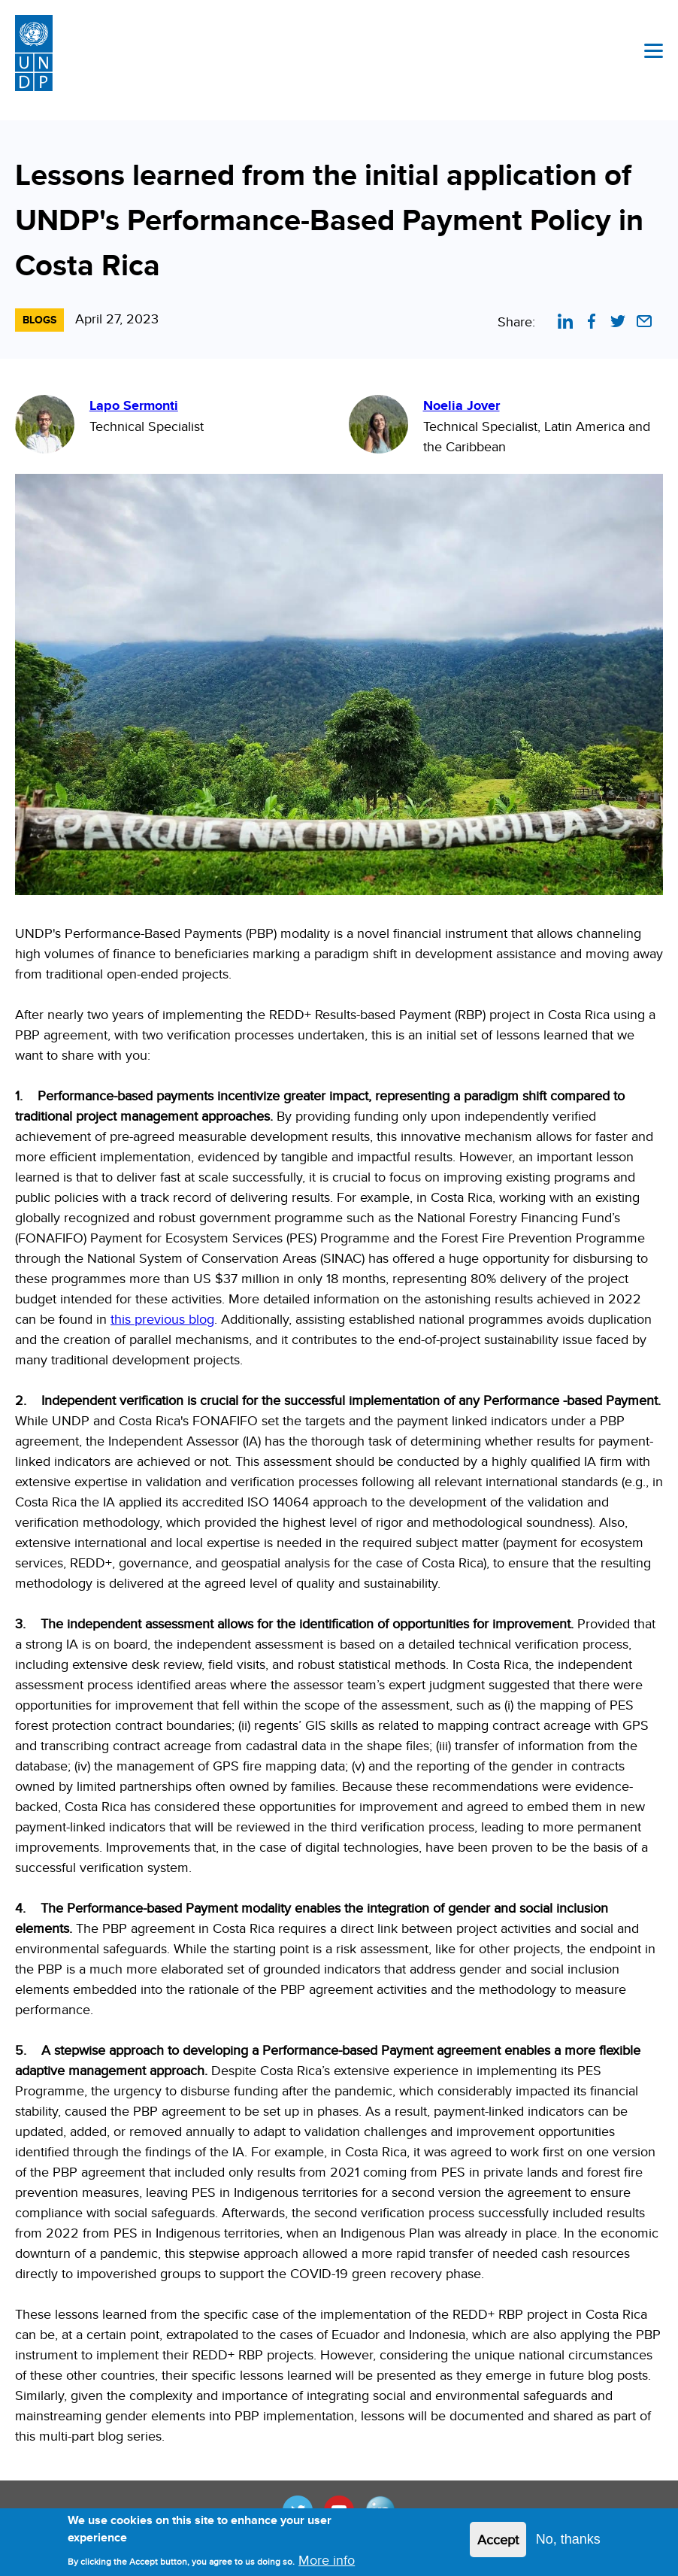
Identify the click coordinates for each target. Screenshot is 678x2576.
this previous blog (162, 1318)
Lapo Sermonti (133, 405)
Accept (498, 2545)
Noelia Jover (461, 405)
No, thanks (568, 2545)
